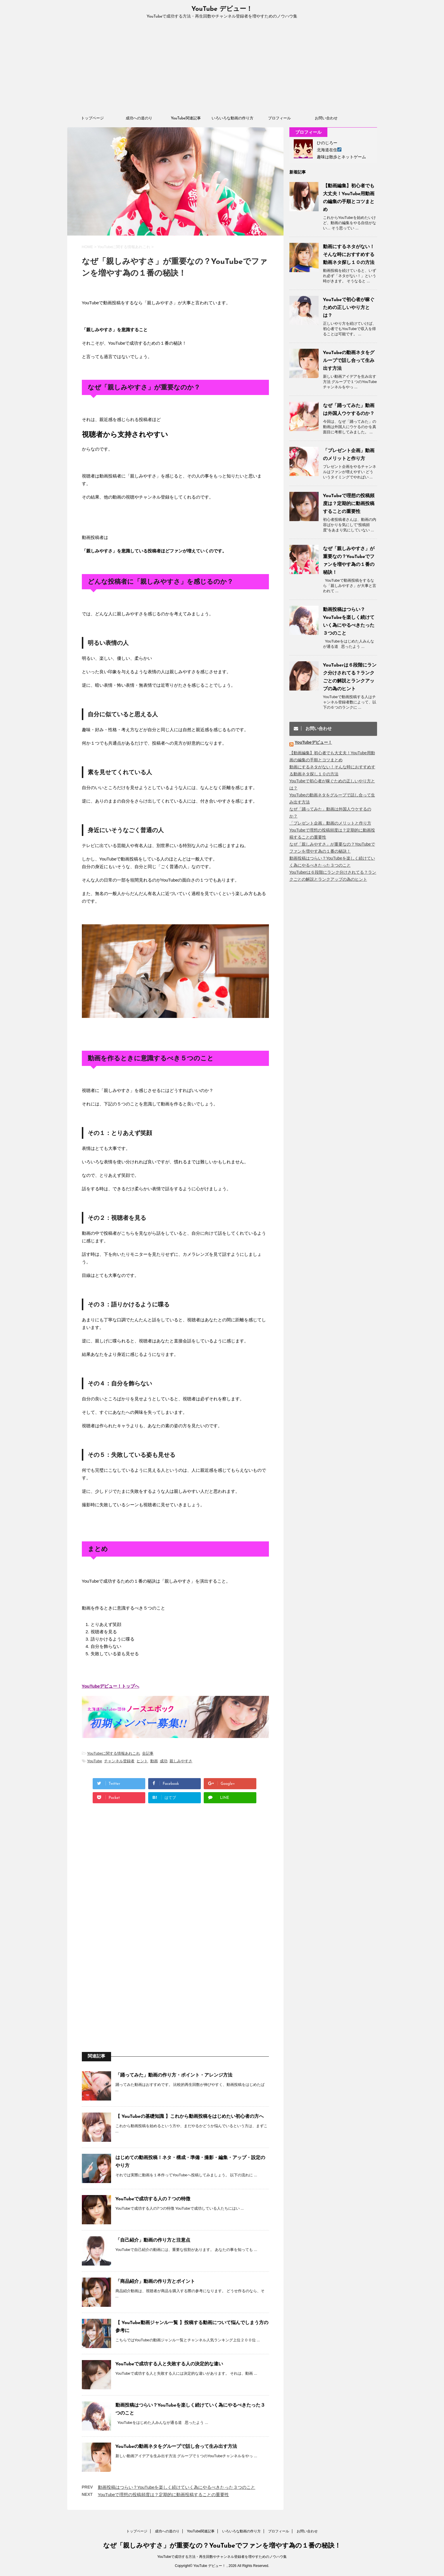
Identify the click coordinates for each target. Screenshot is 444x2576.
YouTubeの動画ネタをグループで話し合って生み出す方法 (176, 2446)
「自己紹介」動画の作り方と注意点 (152, 2240)
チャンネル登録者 (119, 1761)
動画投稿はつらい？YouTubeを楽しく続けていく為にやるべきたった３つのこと (176, 2487)
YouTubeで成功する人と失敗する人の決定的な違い (169, 2364)
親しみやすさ (181, 1761)
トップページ (92, 118)
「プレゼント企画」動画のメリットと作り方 (330, 823)
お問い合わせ (326, 118)
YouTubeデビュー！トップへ (110, 1686)
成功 (163, 1761)
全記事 (147, 1753)
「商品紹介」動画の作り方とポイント (155, 2281)
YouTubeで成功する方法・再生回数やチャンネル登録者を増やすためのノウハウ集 (222, 2556)
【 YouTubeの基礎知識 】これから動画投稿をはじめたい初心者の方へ (189, 2116)
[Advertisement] (222, 69)
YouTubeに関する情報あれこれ (113, 1753)
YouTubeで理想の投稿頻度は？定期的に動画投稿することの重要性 (163, 2494)
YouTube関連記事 (186, 118)
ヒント (142, 1761)
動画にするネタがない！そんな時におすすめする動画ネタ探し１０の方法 (348, 255)
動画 (154, 1761)
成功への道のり (139, 118)
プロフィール (279, 118)
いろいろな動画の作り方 (232, 118)
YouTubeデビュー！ (313, 742)
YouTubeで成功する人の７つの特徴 (153, 2199)
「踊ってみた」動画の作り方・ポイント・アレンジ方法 (173, 2075)
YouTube (94, 1761)
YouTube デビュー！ (222, 9)
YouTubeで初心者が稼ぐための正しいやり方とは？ (349, 308)
